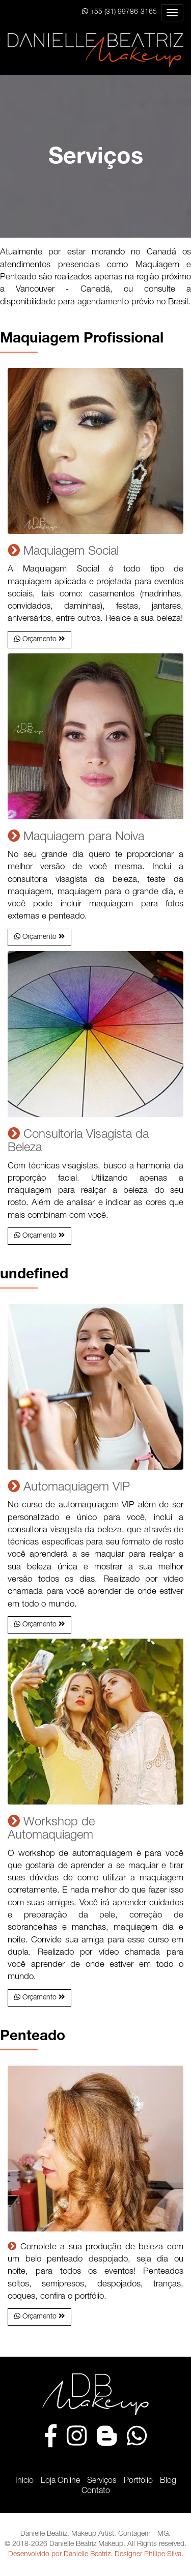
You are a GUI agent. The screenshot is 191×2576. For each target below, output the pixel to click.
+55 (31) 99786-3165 (119, 12)
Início (24, 2481)
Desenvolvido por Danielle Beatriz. (60, 2554)
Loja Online (60, 2481)
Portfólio (138, 2481)
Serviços (102, 2481)
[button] (39, 639)
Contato (95, 2491)
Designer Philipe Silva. (149, 2554)
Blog (168, 2481)
